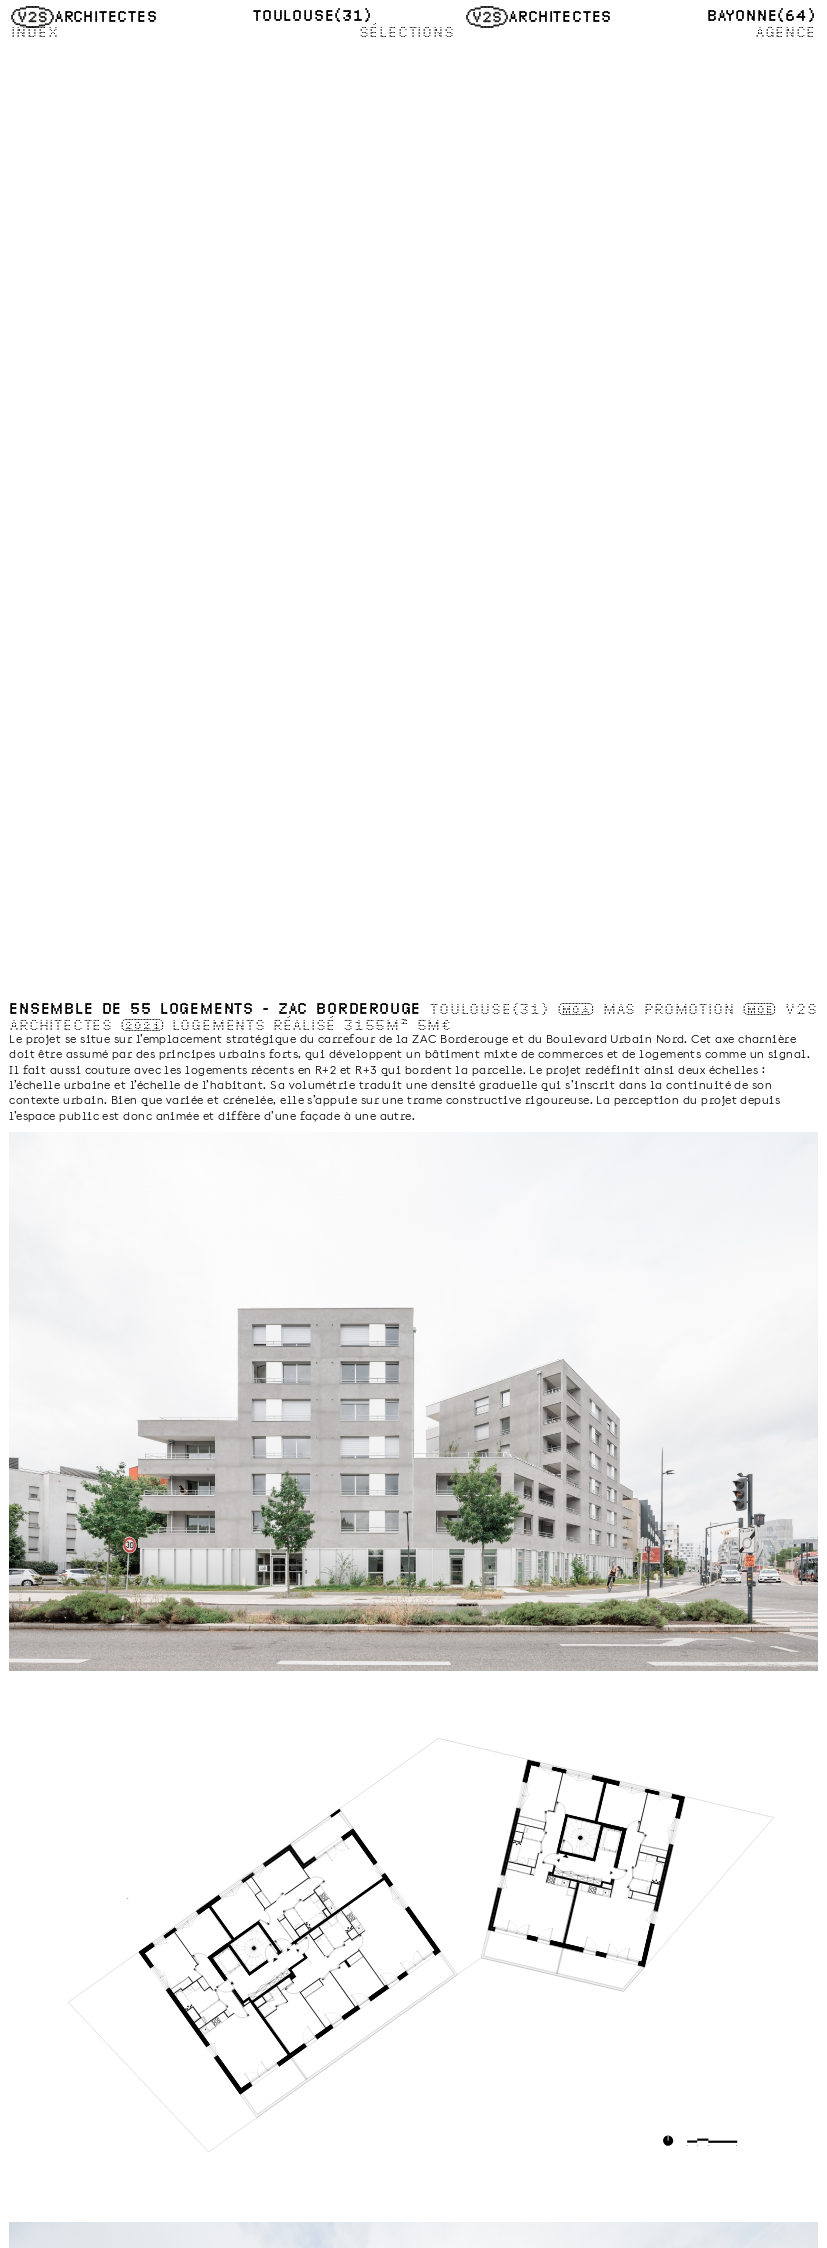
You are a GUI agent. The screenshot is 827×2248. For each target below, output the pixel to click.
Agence (785, 32)
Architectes (84, 16)
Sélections (407, 32)
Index (34, 32)
